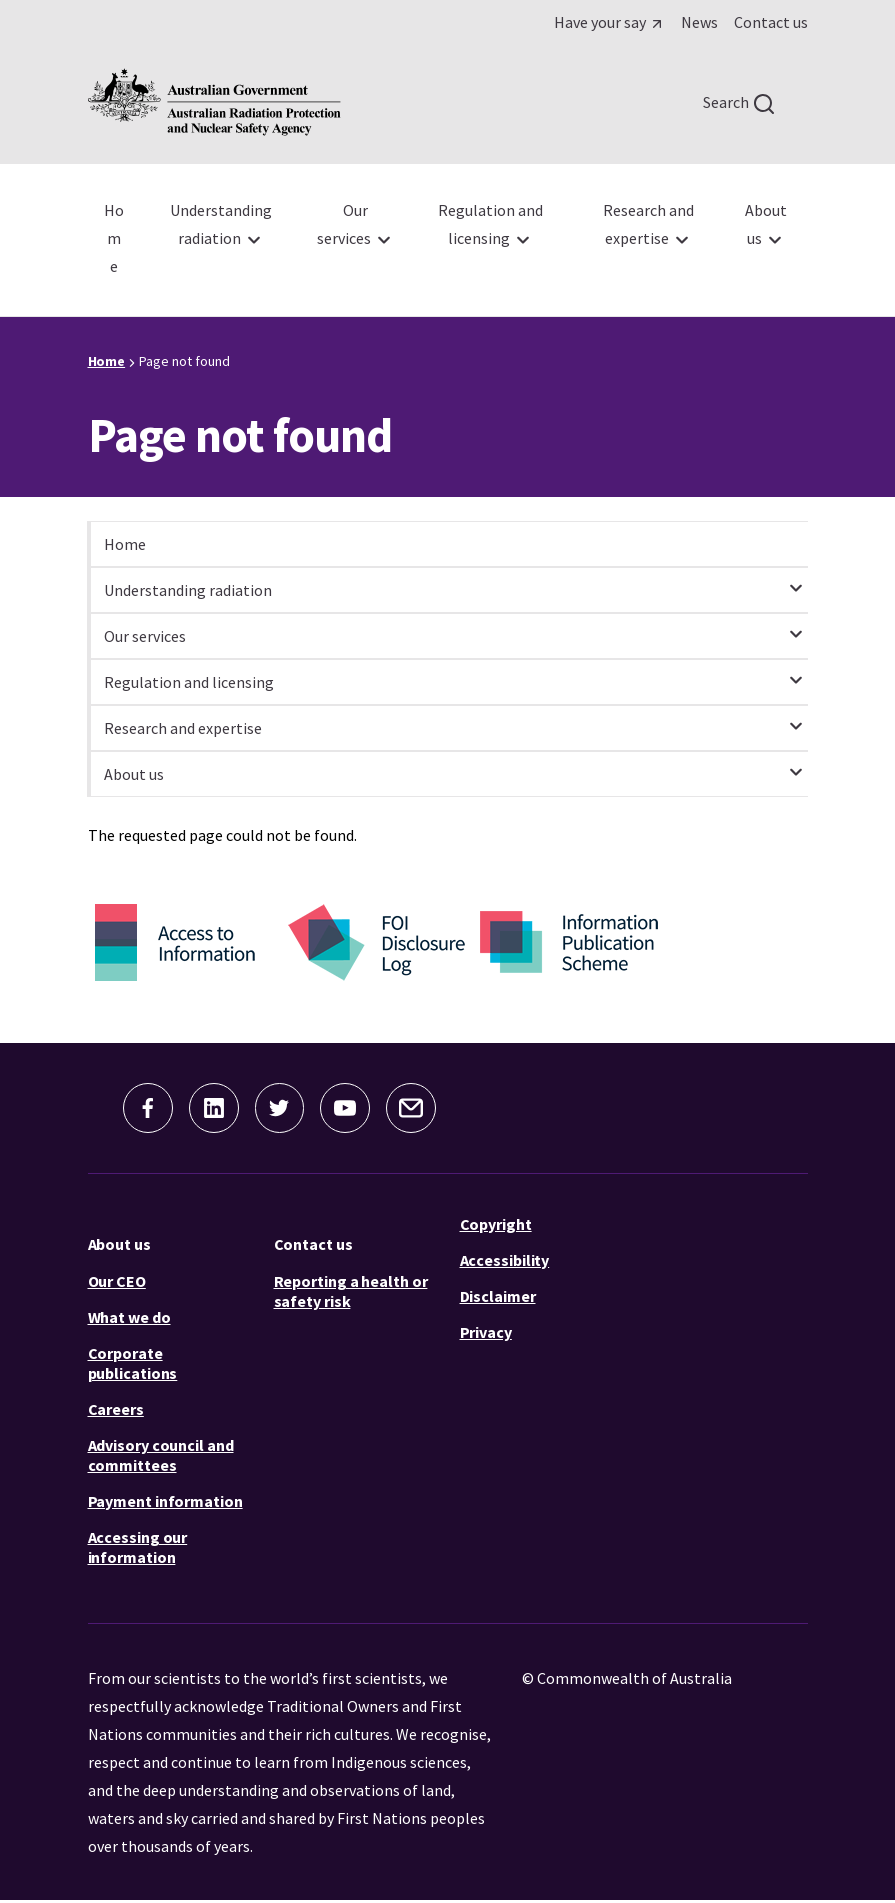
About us (119, 1246)
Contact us (313, 1246)
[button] (138, 1109)
